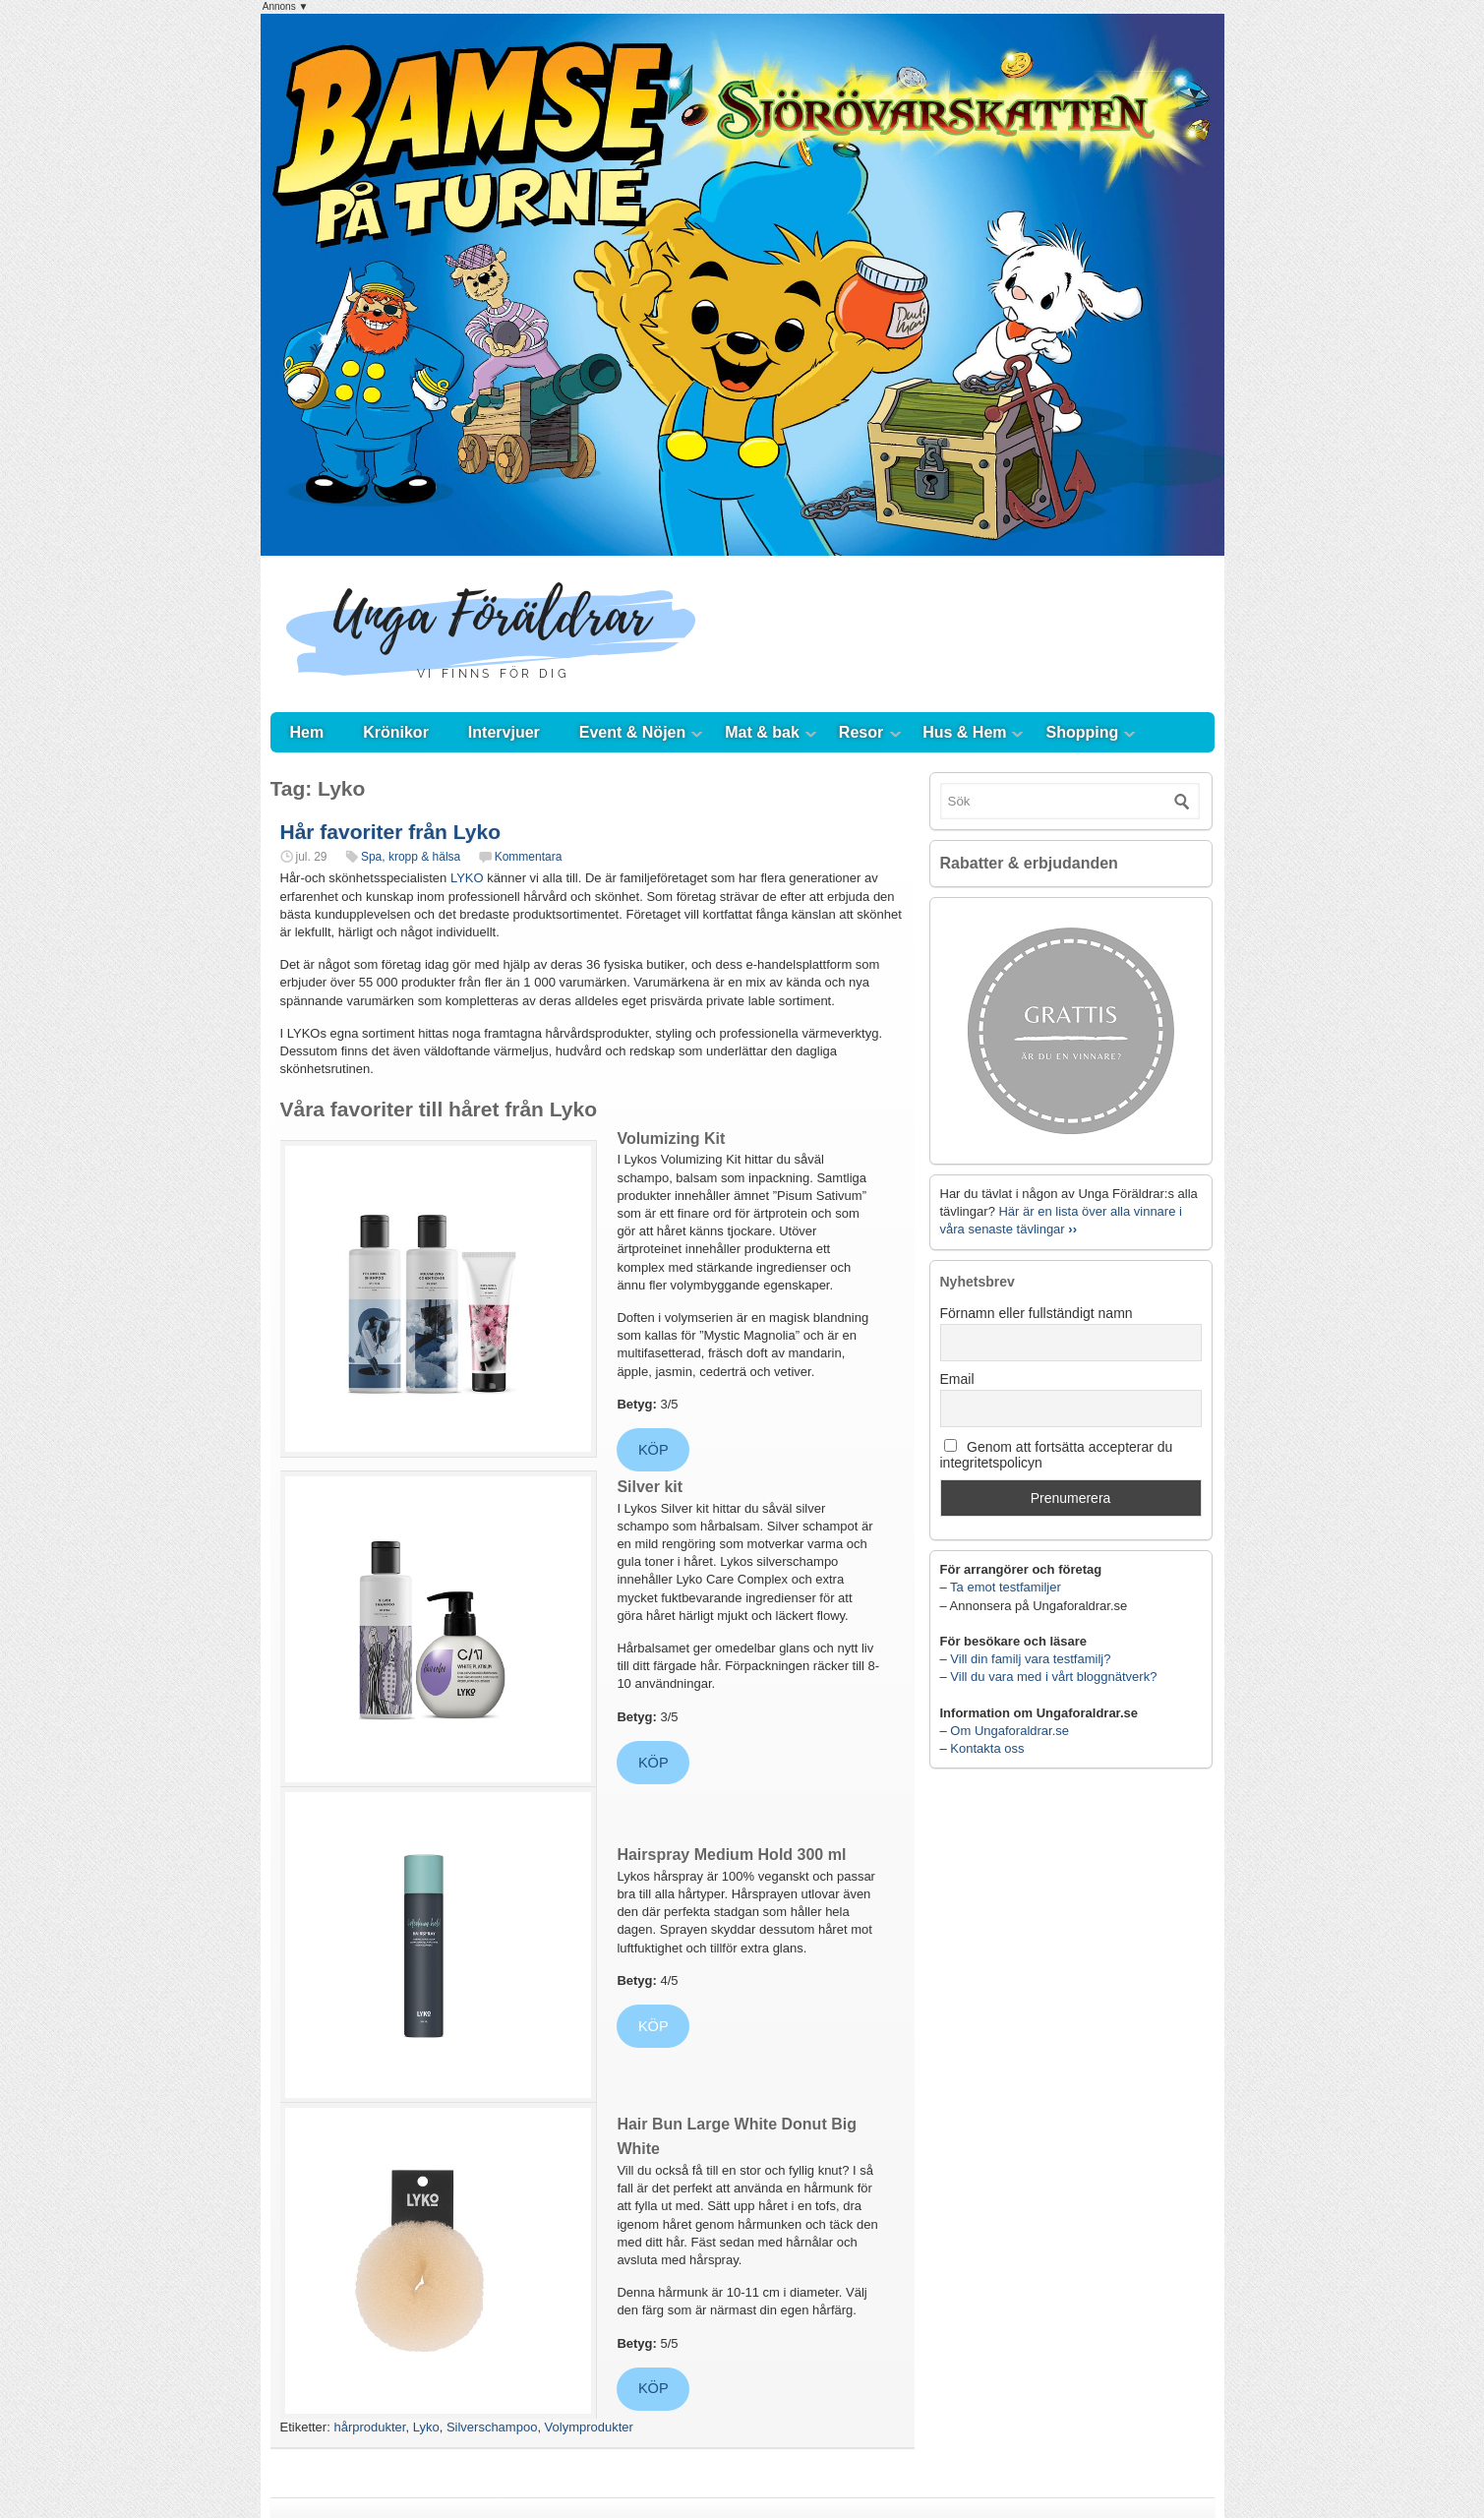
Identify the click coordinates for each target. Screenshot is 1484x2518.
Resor (861, 732)
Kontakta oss (987, 1748)
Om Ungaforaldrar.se (1009, 1730)
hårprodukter (369, 2427)
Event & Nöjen (632, 732)
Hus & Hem (964, 732)
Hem (307, 732)
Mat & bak (762, 732)
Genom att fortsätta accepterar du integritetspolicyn (1056, 1454)
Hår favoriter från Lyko (390, 831)
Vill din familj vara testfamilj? (1030, 1658)
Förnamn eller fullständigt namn (1036, 1313)
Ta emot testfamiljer (1005, 1587)
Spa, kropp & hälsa (410, 857)
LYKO (467, 877)
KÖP (653, 1450)
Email (957, 1379)
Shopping (1082, 732)
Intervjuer (504, 732)
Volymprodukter (589, 2427)
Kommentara (529, 857)
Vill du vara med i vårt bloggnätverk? (1053, 1676)
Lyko (426, 2427)
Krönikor (396, 732)
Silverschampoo (492, 2427)
